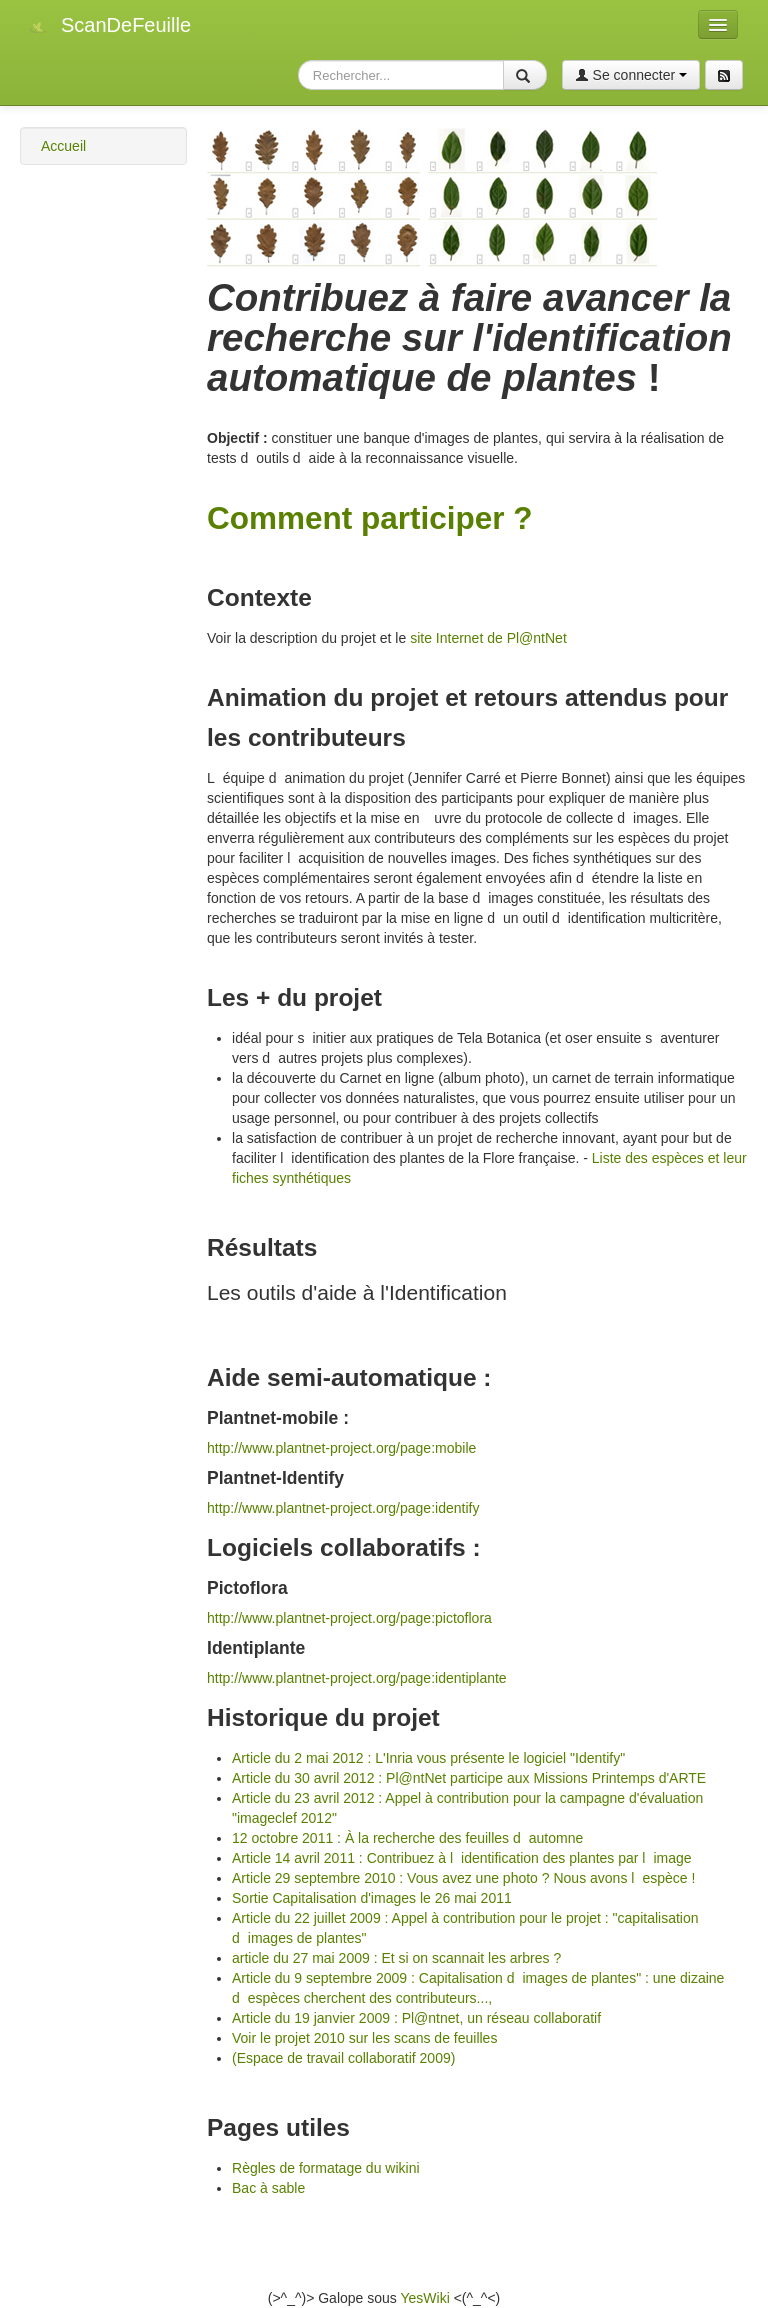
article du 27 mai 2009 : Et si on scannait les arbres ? (396, 1958)
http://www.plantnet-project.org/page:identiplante (357, 1678)
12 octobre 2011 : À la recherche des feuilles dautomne (407, 1838)
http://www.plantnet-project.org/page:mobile (341, 1448)
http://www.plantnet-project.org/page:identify (343, 1508)
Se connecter (631, 75)
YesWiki (424, 2298)
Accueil (63, 146)
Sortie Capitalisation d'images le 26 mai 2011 (372, 1898)
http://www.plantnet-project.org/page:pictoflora (349, 1618)
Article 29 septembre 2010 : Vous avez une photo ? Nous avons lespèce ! (463, 1878)
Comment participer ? (370, 518)
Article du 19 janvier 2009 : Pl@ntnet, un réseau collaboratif (416, 2018)
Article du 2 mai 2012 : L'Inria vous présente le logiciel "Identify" (428, 1758)
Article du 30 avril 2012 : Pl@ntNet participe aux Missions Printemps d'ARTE (469, 1778)
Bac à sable (268, 2188)
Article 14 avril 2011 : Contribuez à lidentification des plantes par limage (462, 1858)
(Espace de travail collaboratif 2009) (343, 2058)
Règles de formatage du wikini (326, 2168)
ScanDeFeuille (126, 25)
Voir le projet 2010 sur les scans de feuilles (364, 2038)
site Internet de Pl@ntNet (488, 638)
